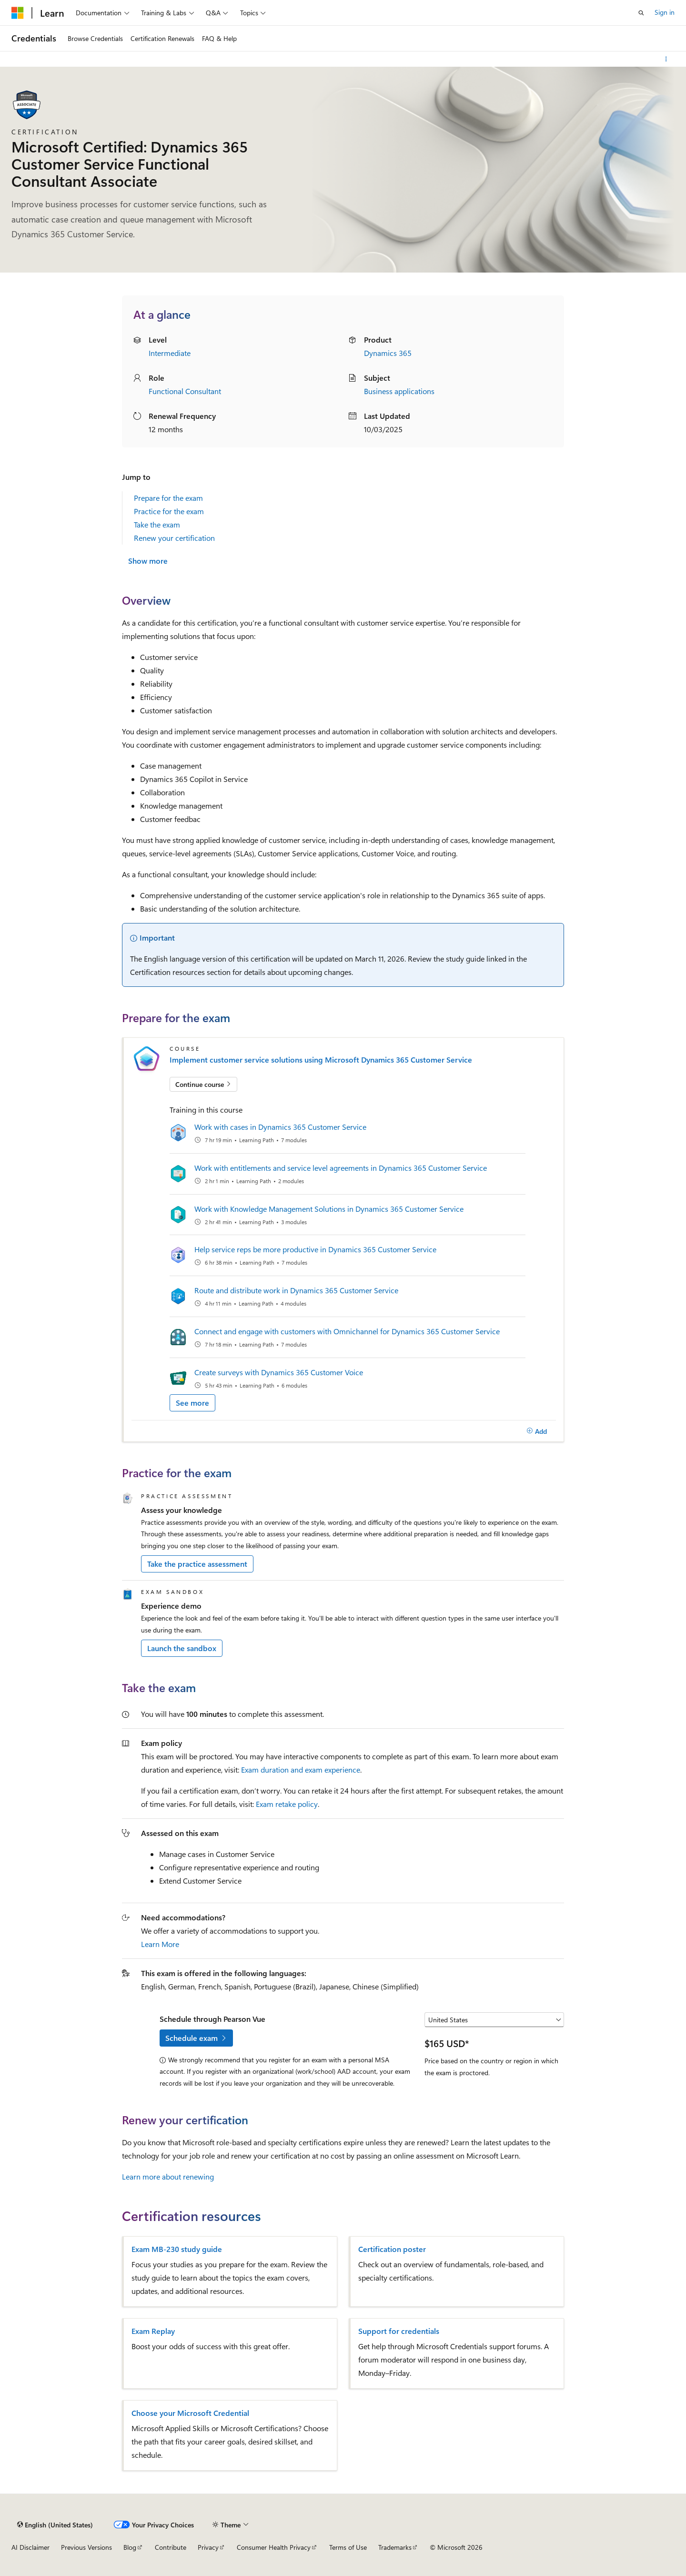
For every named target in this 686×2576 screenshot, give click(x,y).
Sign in (665, 12)
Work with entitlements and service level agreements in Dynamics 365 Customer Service (340, 1168)
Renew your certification (174, 538)
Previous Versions (86, 2547)
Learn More (160, 1944)
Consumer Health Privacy (274, 2547)
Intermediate (170, 353)
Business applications (399, 391)
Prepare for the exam (168, 498)
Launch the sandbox (181, 1648)
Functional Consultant (185, 391)
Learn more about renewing (168, 2176)
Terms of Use (348, 2547)
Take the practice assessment (197, 1564)
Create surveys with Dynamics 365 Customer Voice (278, 1372)
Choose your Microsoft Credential (190, 2413)
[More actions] (666, 59)
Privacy (208, 2547)
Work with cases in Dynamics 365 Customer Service (280, 1127)
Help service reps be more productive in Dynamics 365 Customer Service (315, 1249)
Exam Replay (153, 2331)
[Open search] (641, 12)
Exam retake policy (287, 1804)
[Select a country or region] (494, 2020)
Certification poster (392, 2249)
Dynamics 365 (388, 353)
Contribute (170, 2547)
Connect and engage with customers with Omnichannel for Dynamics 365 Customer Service (347, 1331)
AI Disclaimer (30, 2547)
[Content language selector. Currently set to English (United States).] (55, 2524)
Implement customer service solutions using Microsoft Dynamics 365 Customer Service (321, 1060)
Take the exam (157, 524)
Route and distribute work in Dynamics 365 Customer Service (296, 1290)
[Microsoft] (17, 13)
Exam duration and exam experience (300, 1770)
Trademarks (395, 2547)
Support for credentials (398, 2331)
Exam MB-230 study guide (176, 2249)
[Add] (536, 1431)
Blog (129, 2547)
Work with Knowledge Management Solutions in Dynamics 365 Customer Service (329, 1209)
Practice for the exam (169, 511)
